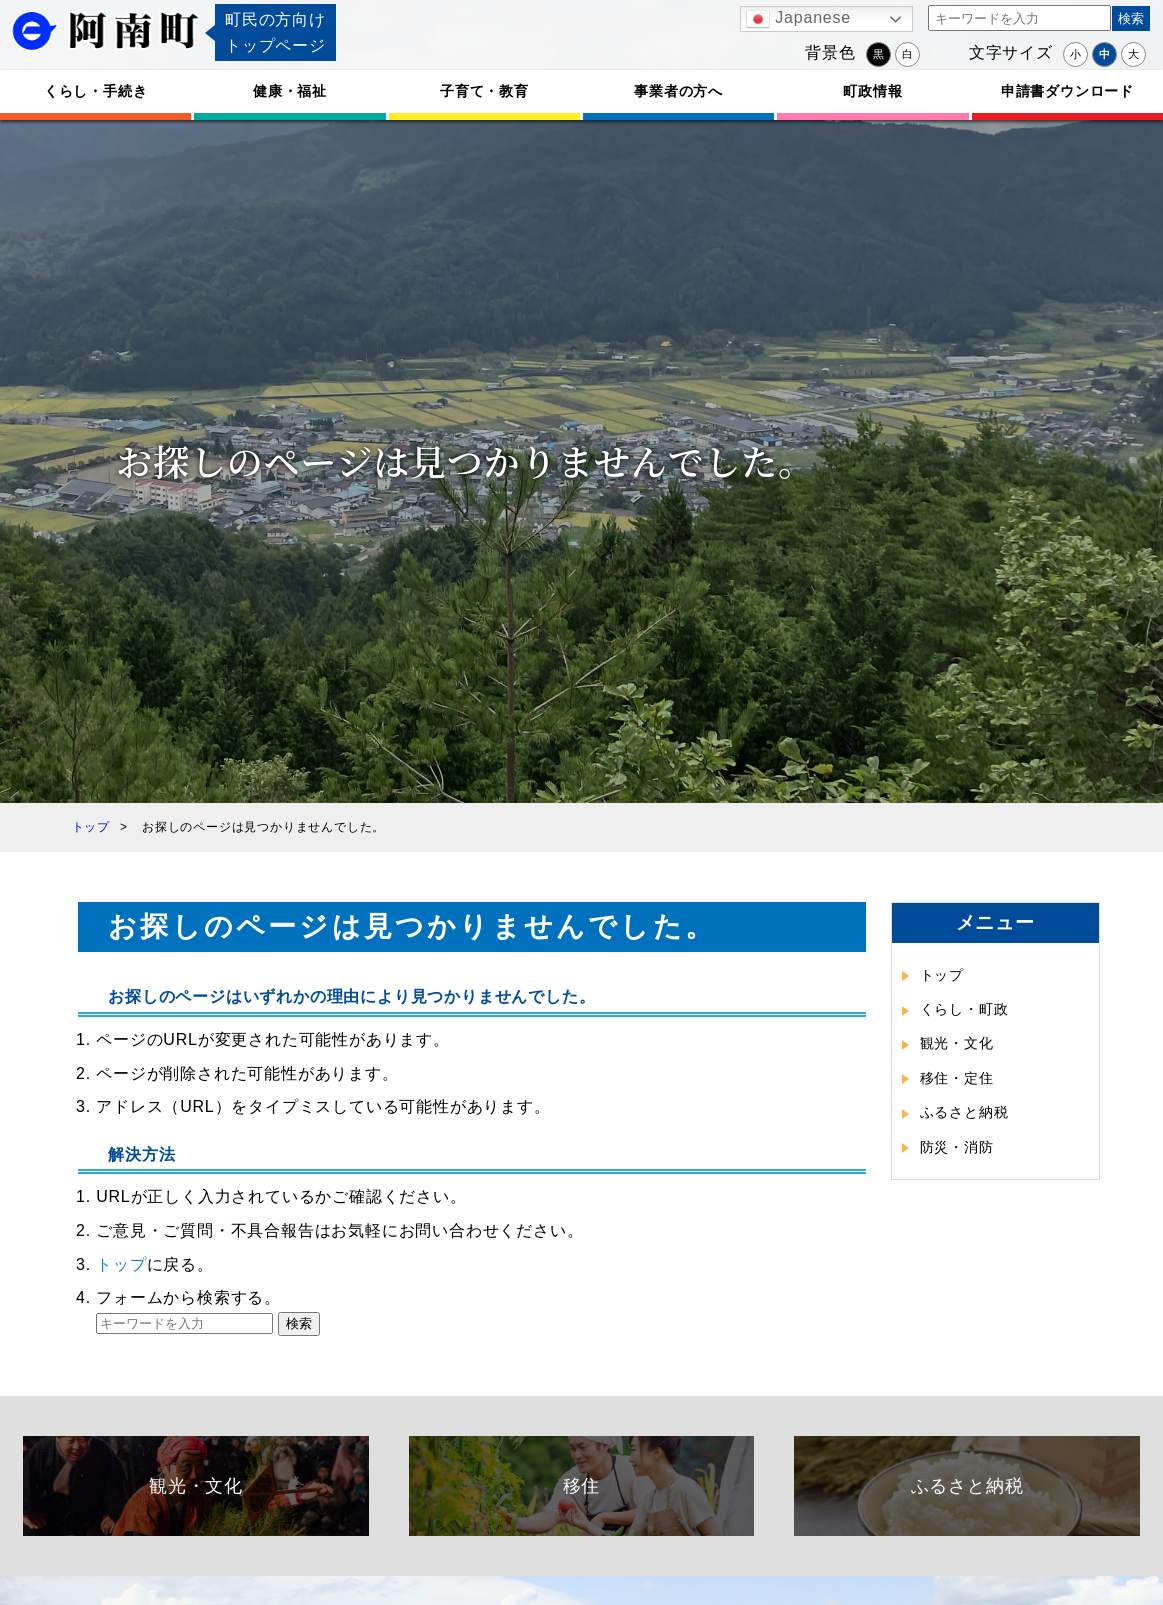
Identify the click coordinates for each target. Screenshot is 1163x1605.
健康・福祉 (290, 91)
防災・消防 (957, 1147)
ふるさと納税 (964, 1112)
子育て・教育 (484, 91)
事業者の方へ (678, 91)
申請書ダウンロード (1067, 91)
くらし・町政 (964, 1009)
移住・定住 (957, 1078)
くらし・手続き (96, 91)
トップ (121, 1264)
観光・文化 (957, 1043)
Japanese (798, 19)
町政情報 (872, 91)
